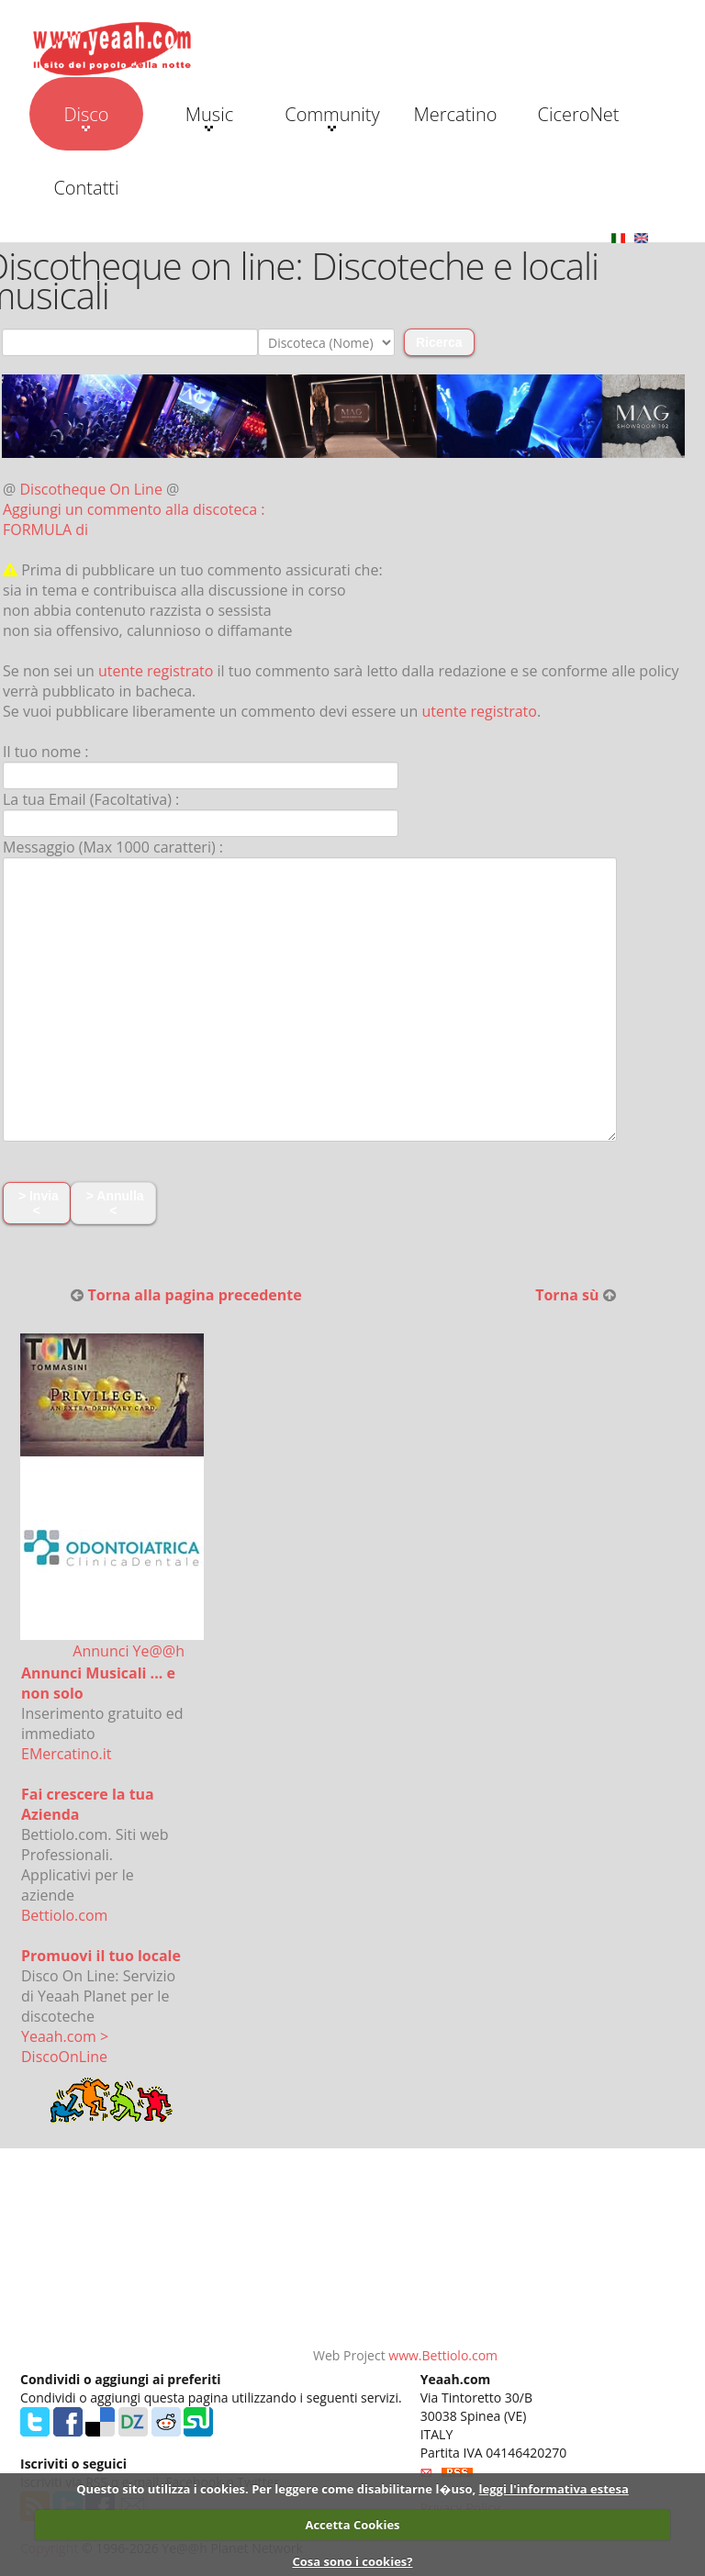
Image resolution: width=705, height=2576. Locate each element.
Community (332, 116)
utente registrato (156, 671)
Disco (85, 116)
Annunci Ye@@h (129, 1651)
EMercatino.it (66, 1754)
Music (209, 116)
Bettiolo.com (64, 1915)
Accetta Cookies (352, 2524)
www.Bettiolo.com (443, 2355)
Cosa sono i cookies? (352, 2561)
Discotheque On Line (91, 489)
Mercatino (456, 114)
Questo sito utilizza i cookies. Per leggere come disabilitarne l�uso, (276, 2489)
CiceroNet (578, 114)
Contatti (85, 187)
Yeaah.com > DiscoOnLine (64, 2046)
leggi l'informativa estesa (554, 2489)
